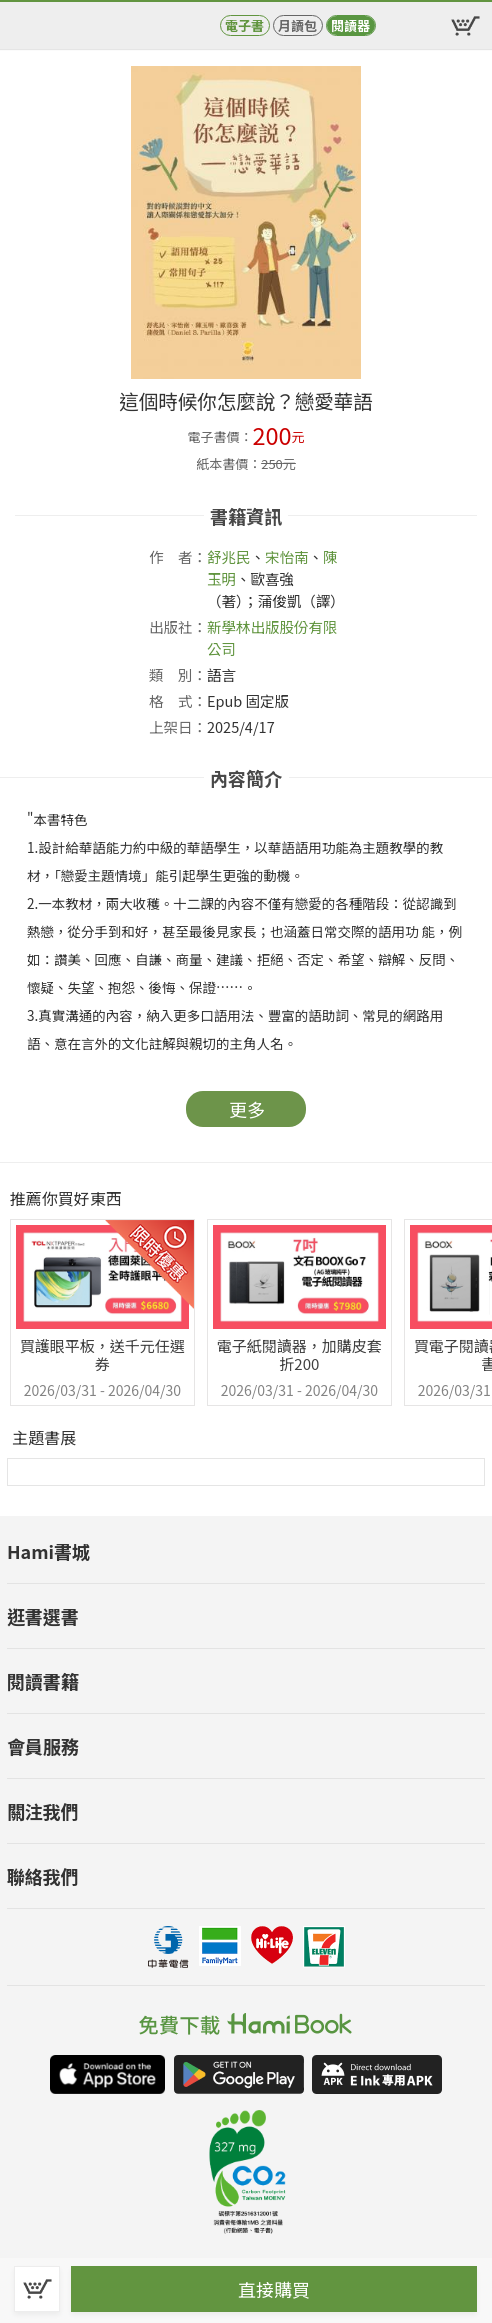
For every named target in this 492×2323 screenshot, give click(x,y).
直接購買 (274, 2289)
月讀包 (297, 25)
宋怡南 (287, 556)
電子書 (244, 25)
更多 (247, 1109)
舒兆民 (229, 556)
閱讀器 (350, 25)
